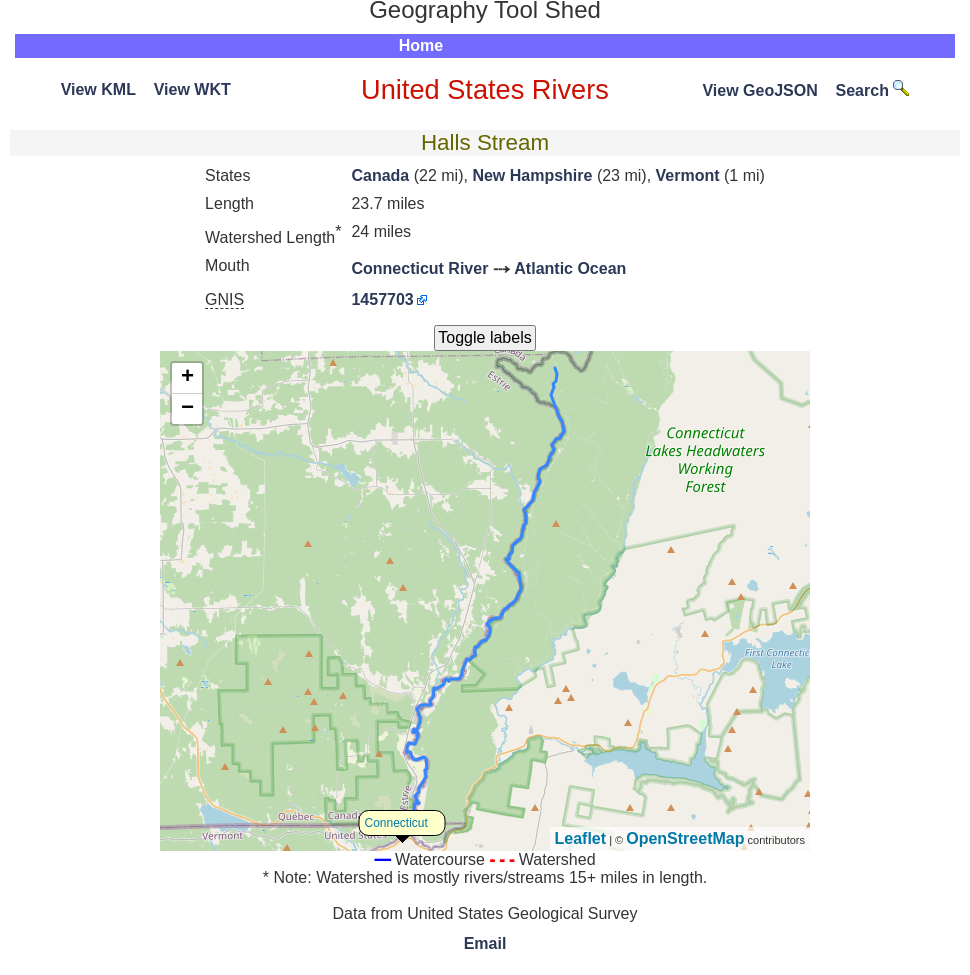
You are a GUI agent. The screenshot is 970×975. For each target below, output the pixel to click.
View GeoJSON (759, 90)
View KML (98, 89)
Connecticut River (419, 268)
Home (421, 45)
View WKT (192, 89)
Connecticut (396, 823)
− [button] (187, 409)
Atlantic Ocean (570, 268)
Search (873, 90)
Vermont (688, 175)
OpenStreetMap (685, 838)
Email (485, 943)
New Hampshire (532, 175)
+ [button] (187, 378)
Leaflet (581, 838)
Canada (380, 175)
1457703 (382, 299)
